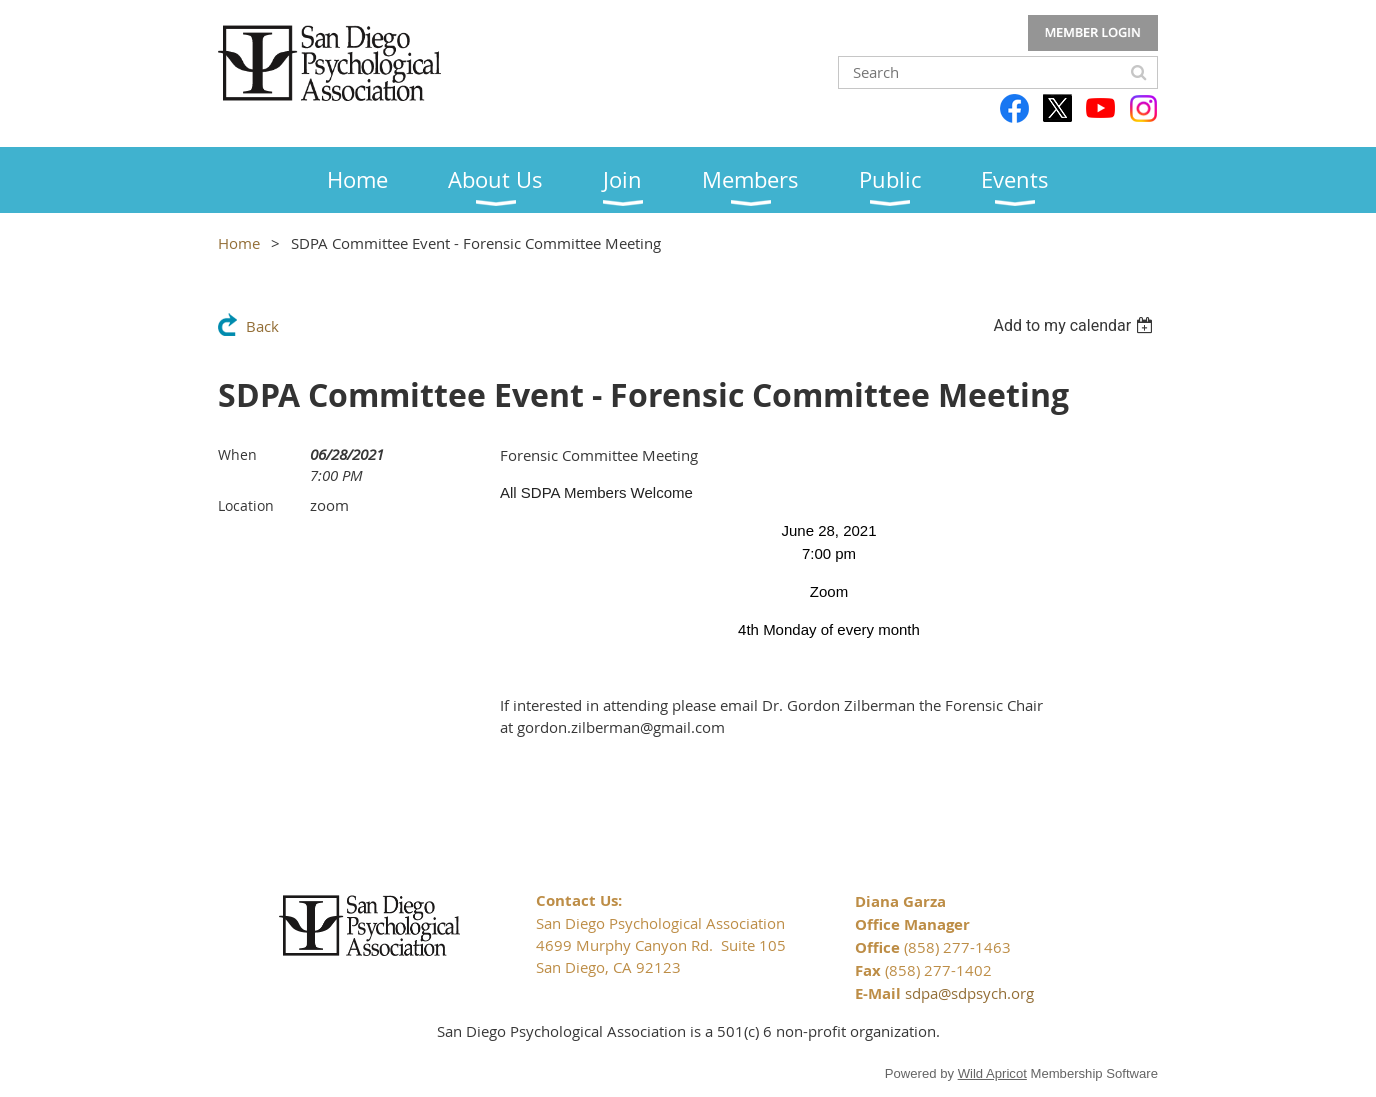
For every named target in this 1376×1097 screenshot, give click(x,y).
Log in (1093, 33)
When (237, 454)
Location (246, 505)
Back (262, 326)
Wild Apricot (992, 1073)
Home (239, 243)
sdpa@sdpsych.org (969, 993)
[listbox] (1075, 325)
